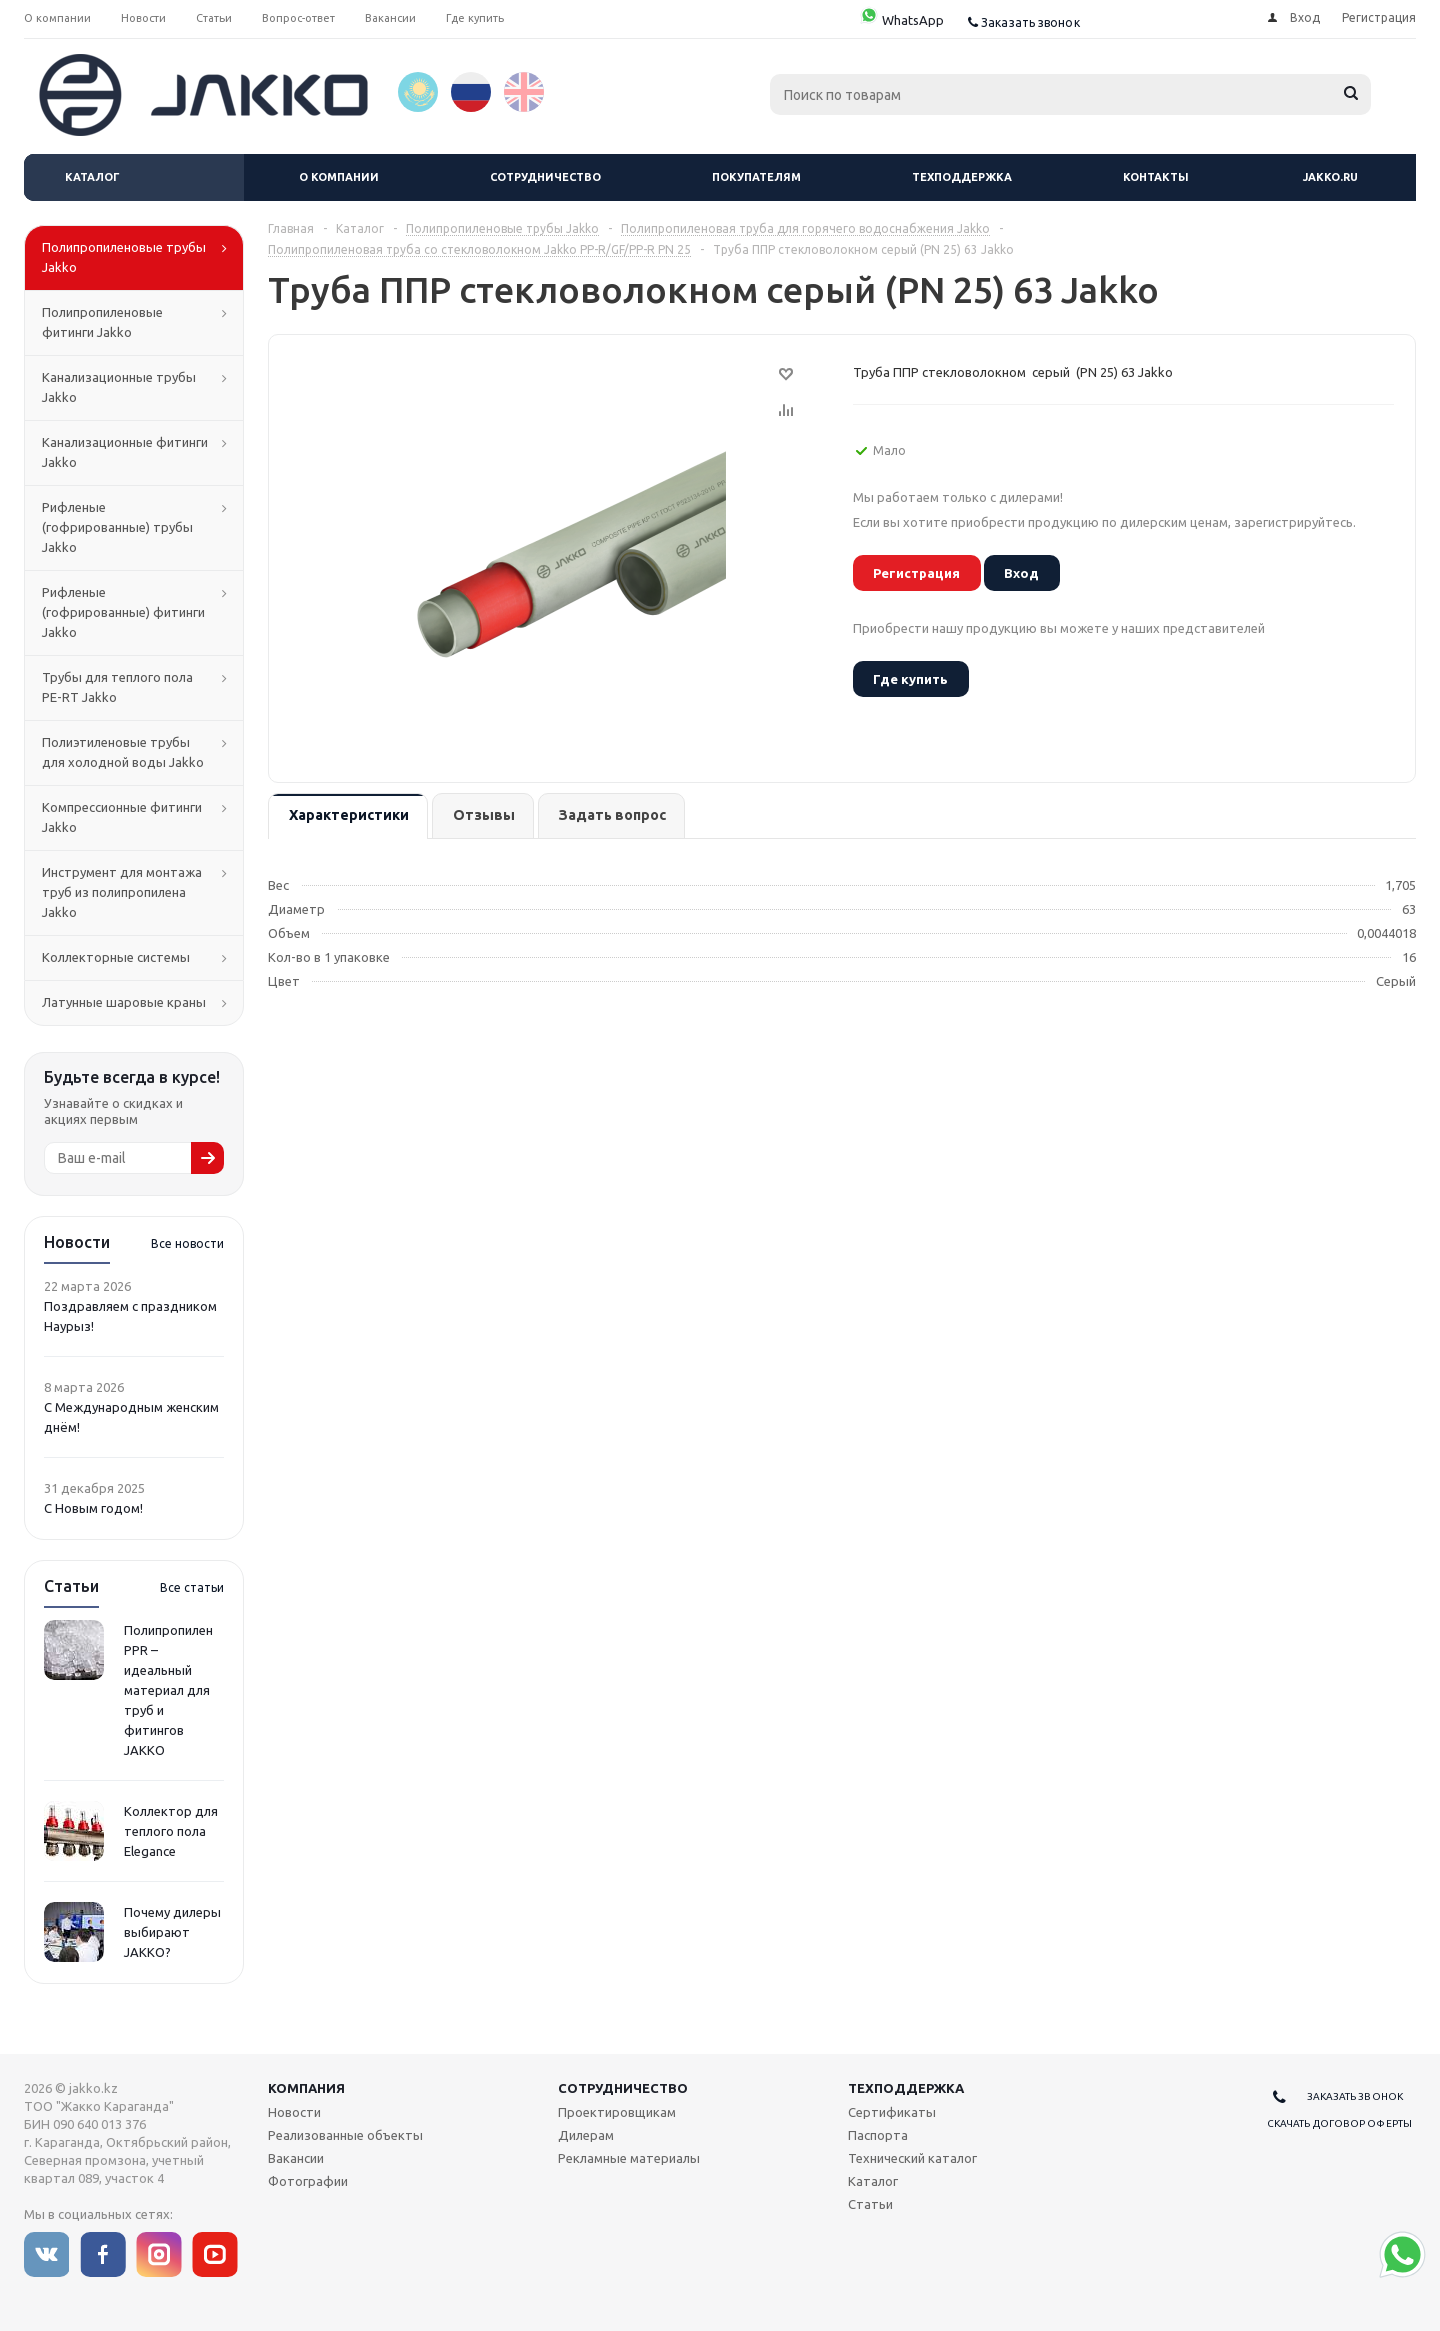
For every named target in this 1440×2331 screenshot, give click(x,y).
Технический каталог (912, 2158)
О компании (339, 177)
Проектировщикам (617, 2112)
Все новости (187, 1243)
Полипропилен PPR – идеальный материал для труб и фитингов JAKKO (168, 1690)
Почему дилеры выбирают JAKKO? (172, 1932)
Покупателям (756, 177)
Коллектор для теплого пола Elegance (171, 1831)
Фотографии (308, 2181)
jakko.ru (1330, 177)
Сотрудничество (545, 177)
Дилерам (586, 2135)
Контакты (1156, 177)
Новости (294, 2112)
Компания (306, 2088)
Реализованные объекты (345, 2135)
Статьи (870, 2204)
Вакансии (296, 2158)
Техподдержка (962, 177)
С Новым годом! (93, 1508)
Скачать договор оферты (1339, 2123)
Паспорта (878, 2135)
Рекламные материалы (629, 2158)
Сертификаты (892, 2112)
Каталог (92, 177)
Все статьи (192, 1587)
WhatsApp (901, 20)
